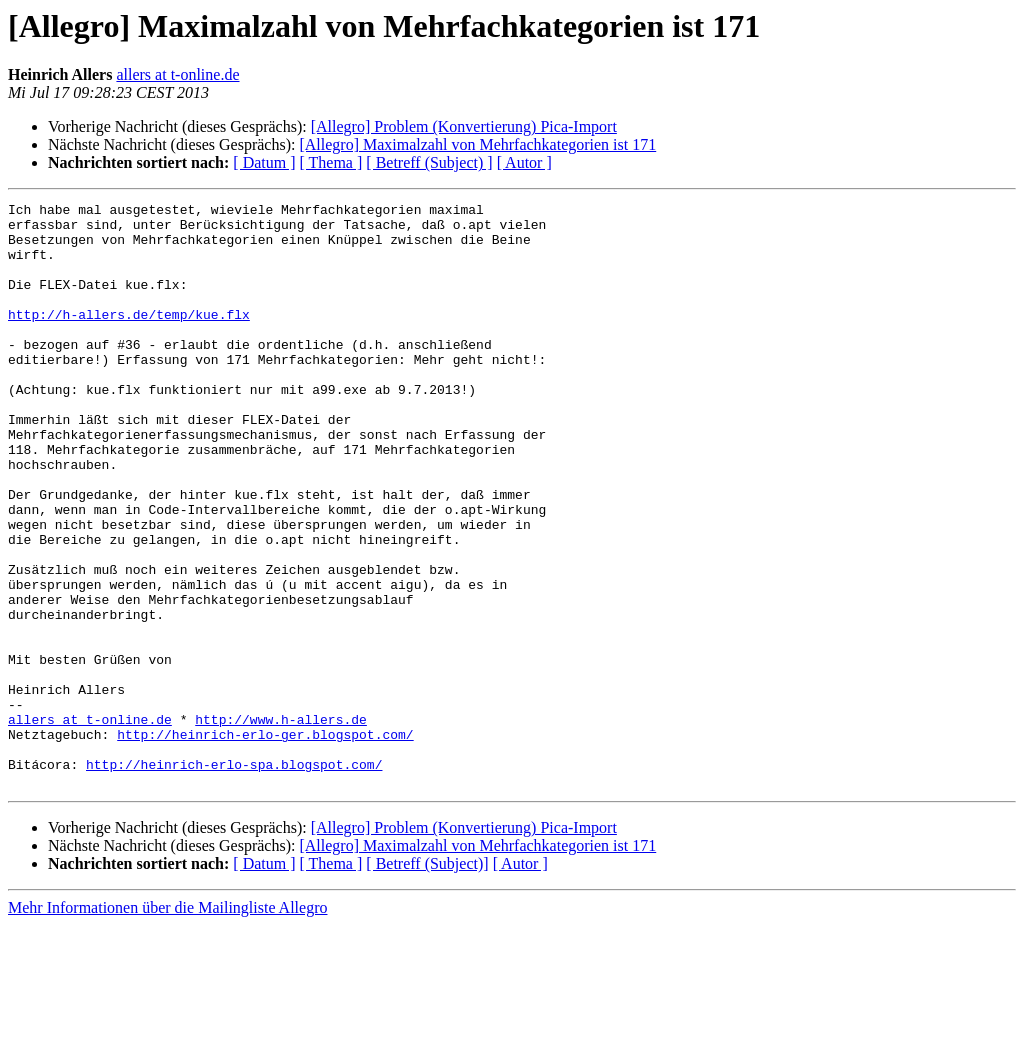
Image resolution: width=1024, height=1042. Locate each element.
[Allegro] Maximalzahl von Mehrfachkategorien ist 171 (477, 144)
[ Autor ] (524, 162)
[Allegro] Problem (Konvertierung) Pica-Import (464, 126)
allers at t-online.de (177, 74)
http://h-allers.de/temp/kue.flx (129, 338)
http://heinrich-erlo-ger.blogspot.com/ (265, 842)
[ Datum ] (264, 162)
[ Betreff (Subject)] (427, 980)
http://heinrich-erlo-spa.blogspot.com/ (234, 878)
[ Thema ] (331, 162)
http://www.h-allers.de (281, 824)
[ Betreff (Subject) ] (429, 162)
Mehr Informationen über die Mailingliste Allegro (167, 1024)
